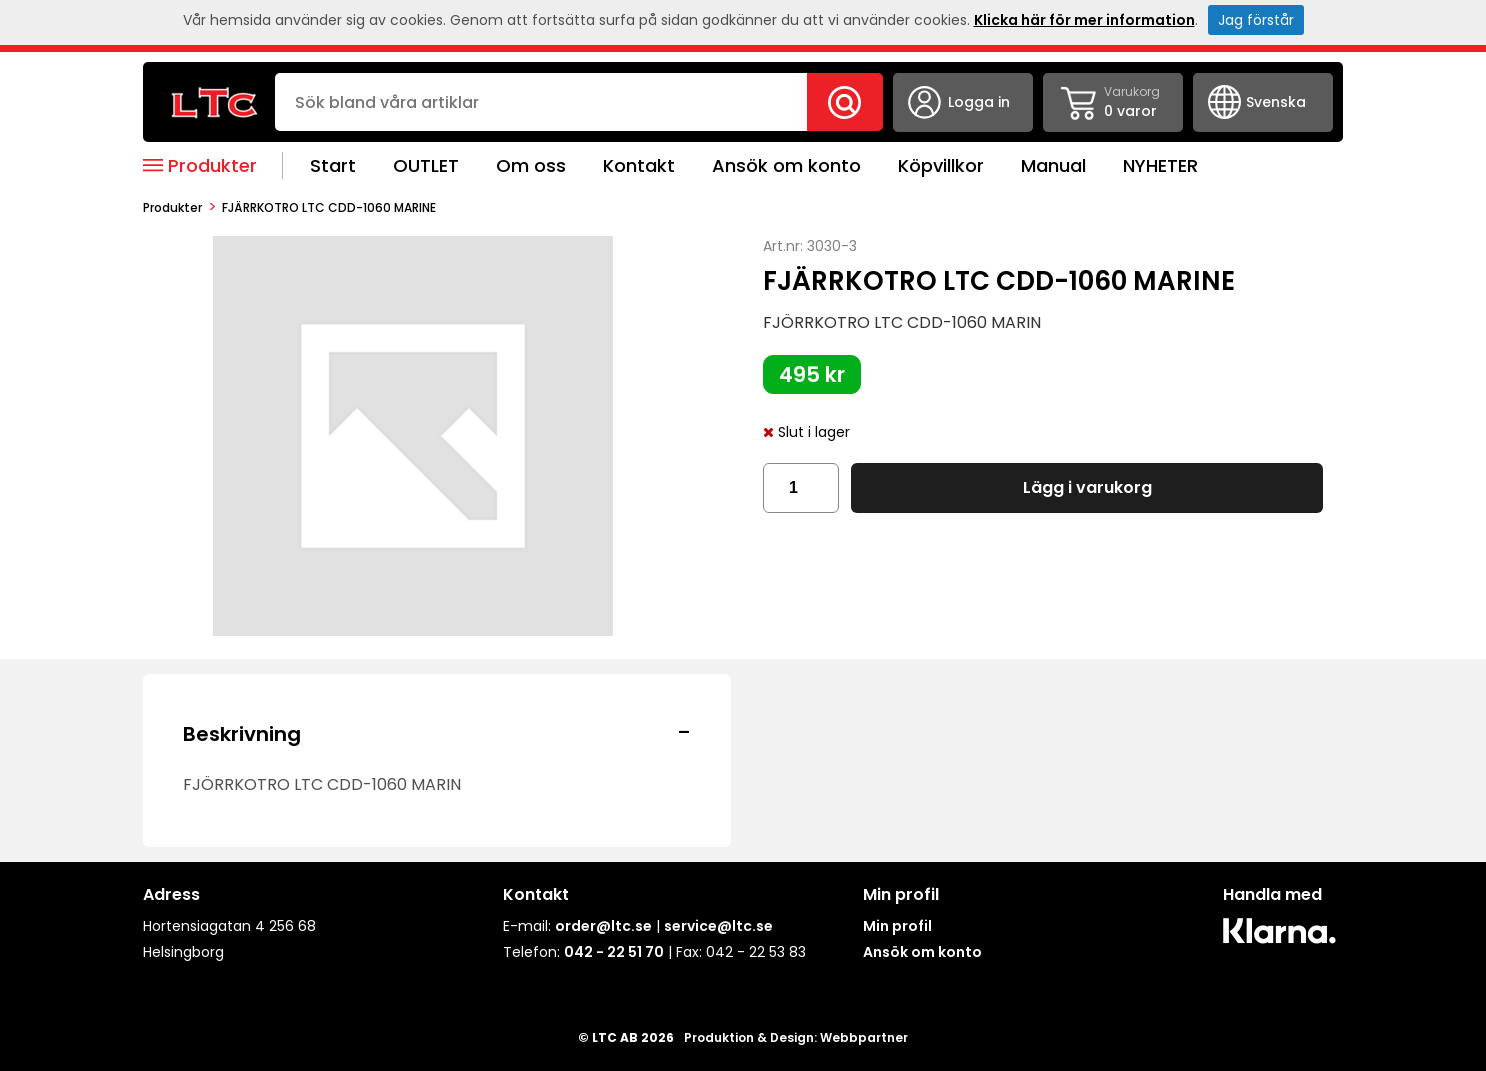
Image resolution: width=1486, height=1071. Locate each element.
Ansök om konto (786, 165)
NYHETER (1160, 165)
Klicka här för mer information (1084, 20)
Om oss (531, 165)
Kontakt (639, 165)
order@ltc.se (603, 926)
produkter (172, 207)
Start (333, 165)
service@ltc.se (718, 926)
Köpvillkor (941, 165)
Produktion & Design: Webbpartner (796, 1037)
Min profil (897, 926)
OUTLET (426, 165)
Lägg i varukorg (1087, 487)
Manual (1053, 165)
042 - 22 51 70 (614, 952)
